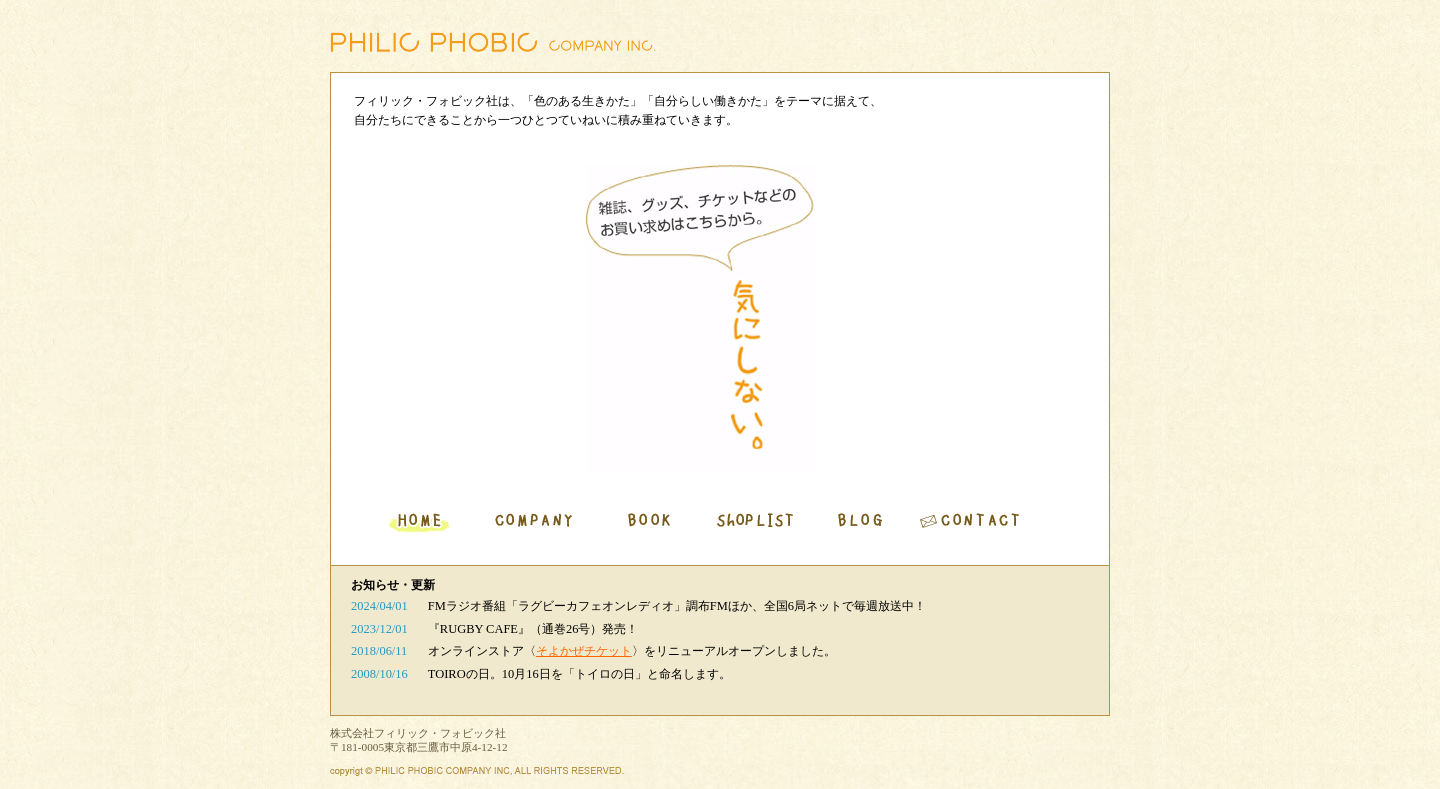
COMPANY (535, 523)
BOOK (650, 523)
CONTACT (973, 523)
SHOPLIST (755, 523)
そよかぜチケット (584, 651)
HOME (420, 523)
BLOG (861, 523)
